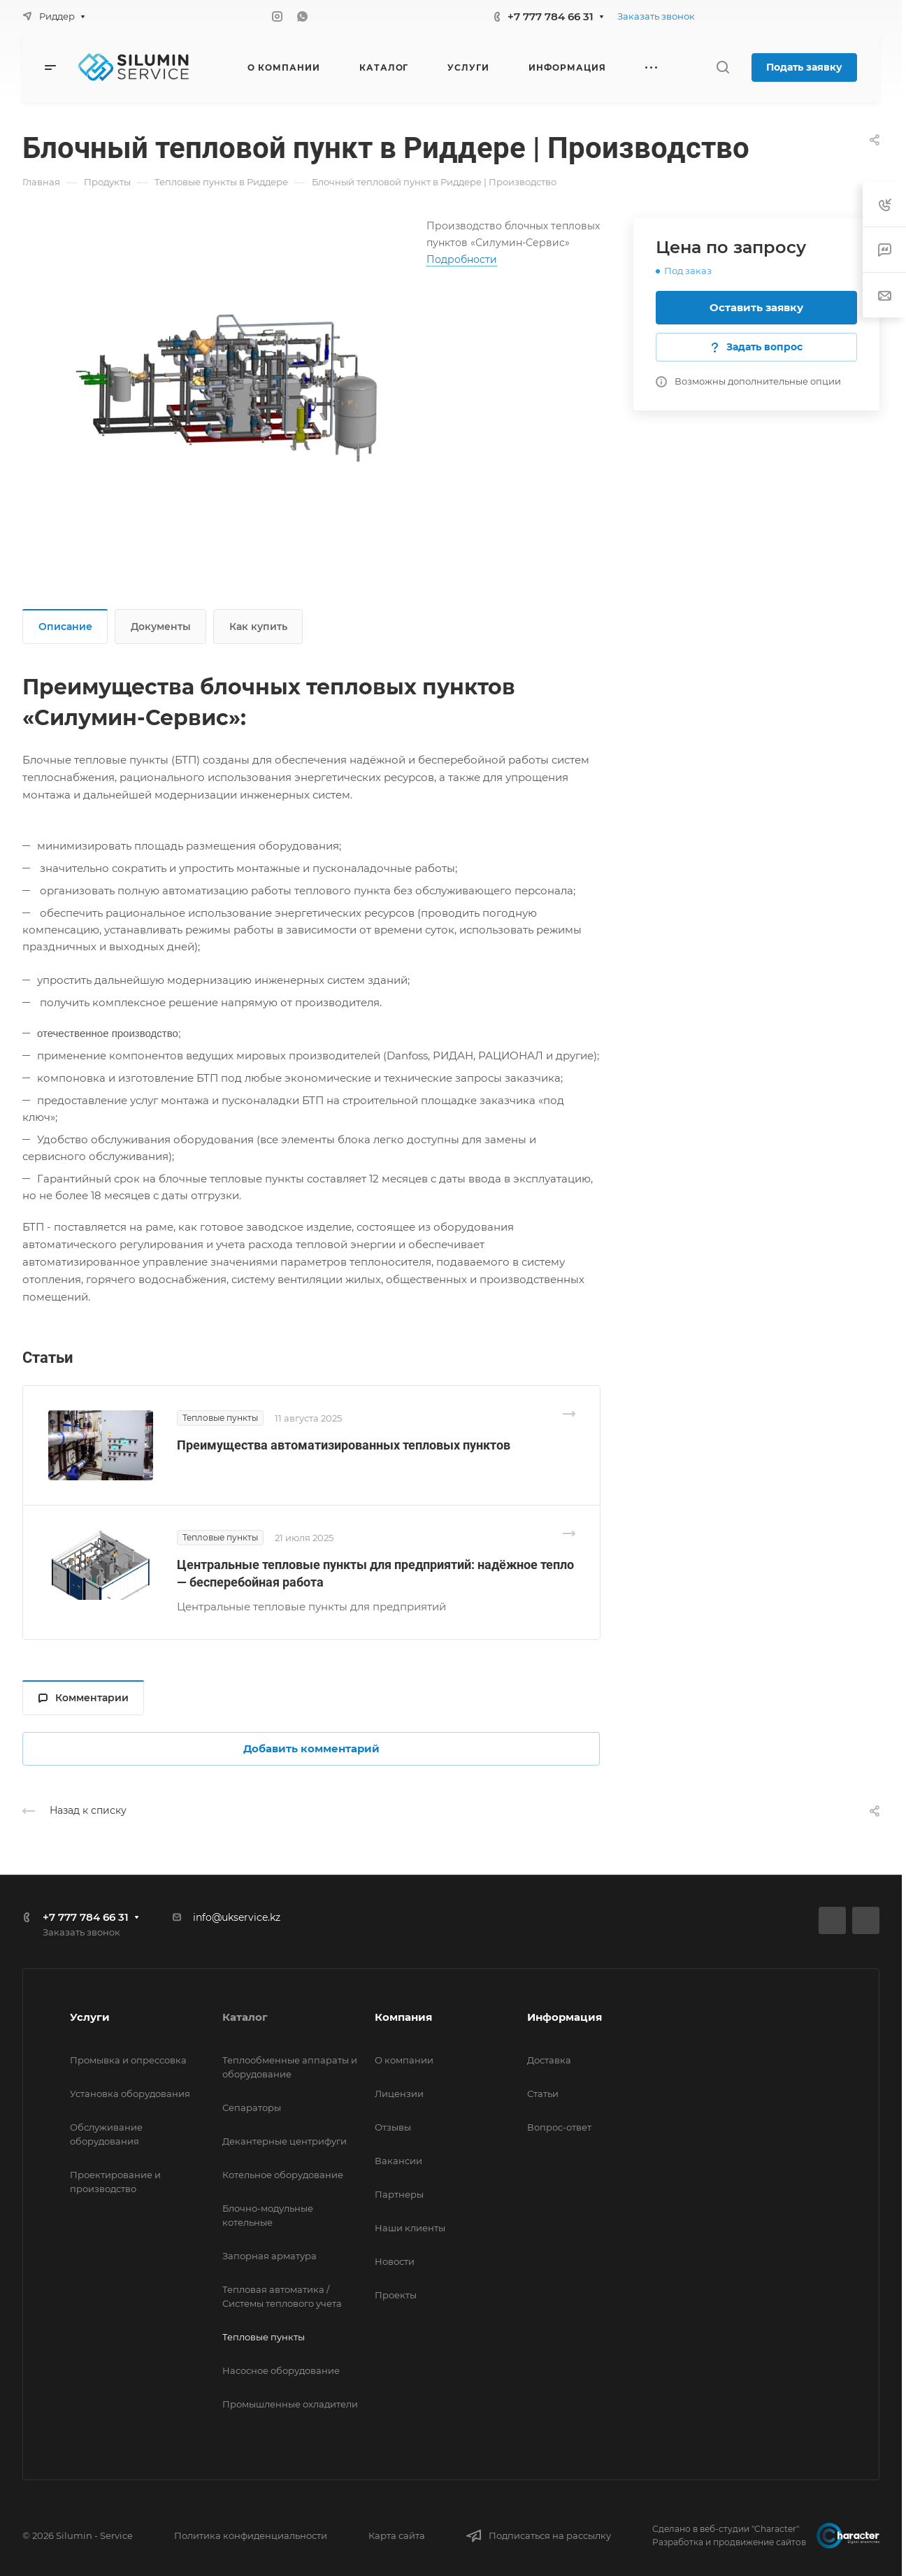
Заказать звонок (656, 16)
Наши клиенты (410, 2227)
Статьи (543, 2093)
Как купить (258, 626)
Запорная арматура (269, 2255)
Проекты (396, 2294)
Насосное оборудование (281, 2370)
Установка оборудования (130, 2093)
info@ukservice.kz (236, 1917)
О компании (404, 2060)
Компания (403, 2017)
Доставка (549, 2060)
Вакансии (398, 2160)
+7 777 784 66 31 (551, 16)
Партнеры (399, 2194)
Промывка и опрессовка (128, 2060)
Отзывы (393, 2127)
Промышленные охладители (290, 2404)
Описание (65, 626)
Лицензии (399, 2093)
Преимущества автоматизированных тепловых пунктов (343, 1445)
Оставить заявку (756, 307)
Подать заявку (804, 67)
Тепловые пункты (263, 2336)
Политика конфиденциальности (250, 2535)
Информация (564, 2017)
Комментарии (83, 1697)
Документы (161, 626)
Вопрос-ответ (559, 2127)
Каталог (245, 2017)
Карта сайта (396, 2535)
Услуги (90, 2017)
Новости (395, 2261)
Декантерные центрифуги (284, 2141)
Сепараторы (251, 2107)
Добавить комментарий (311, 1748)
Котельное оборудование (282, 2174)
